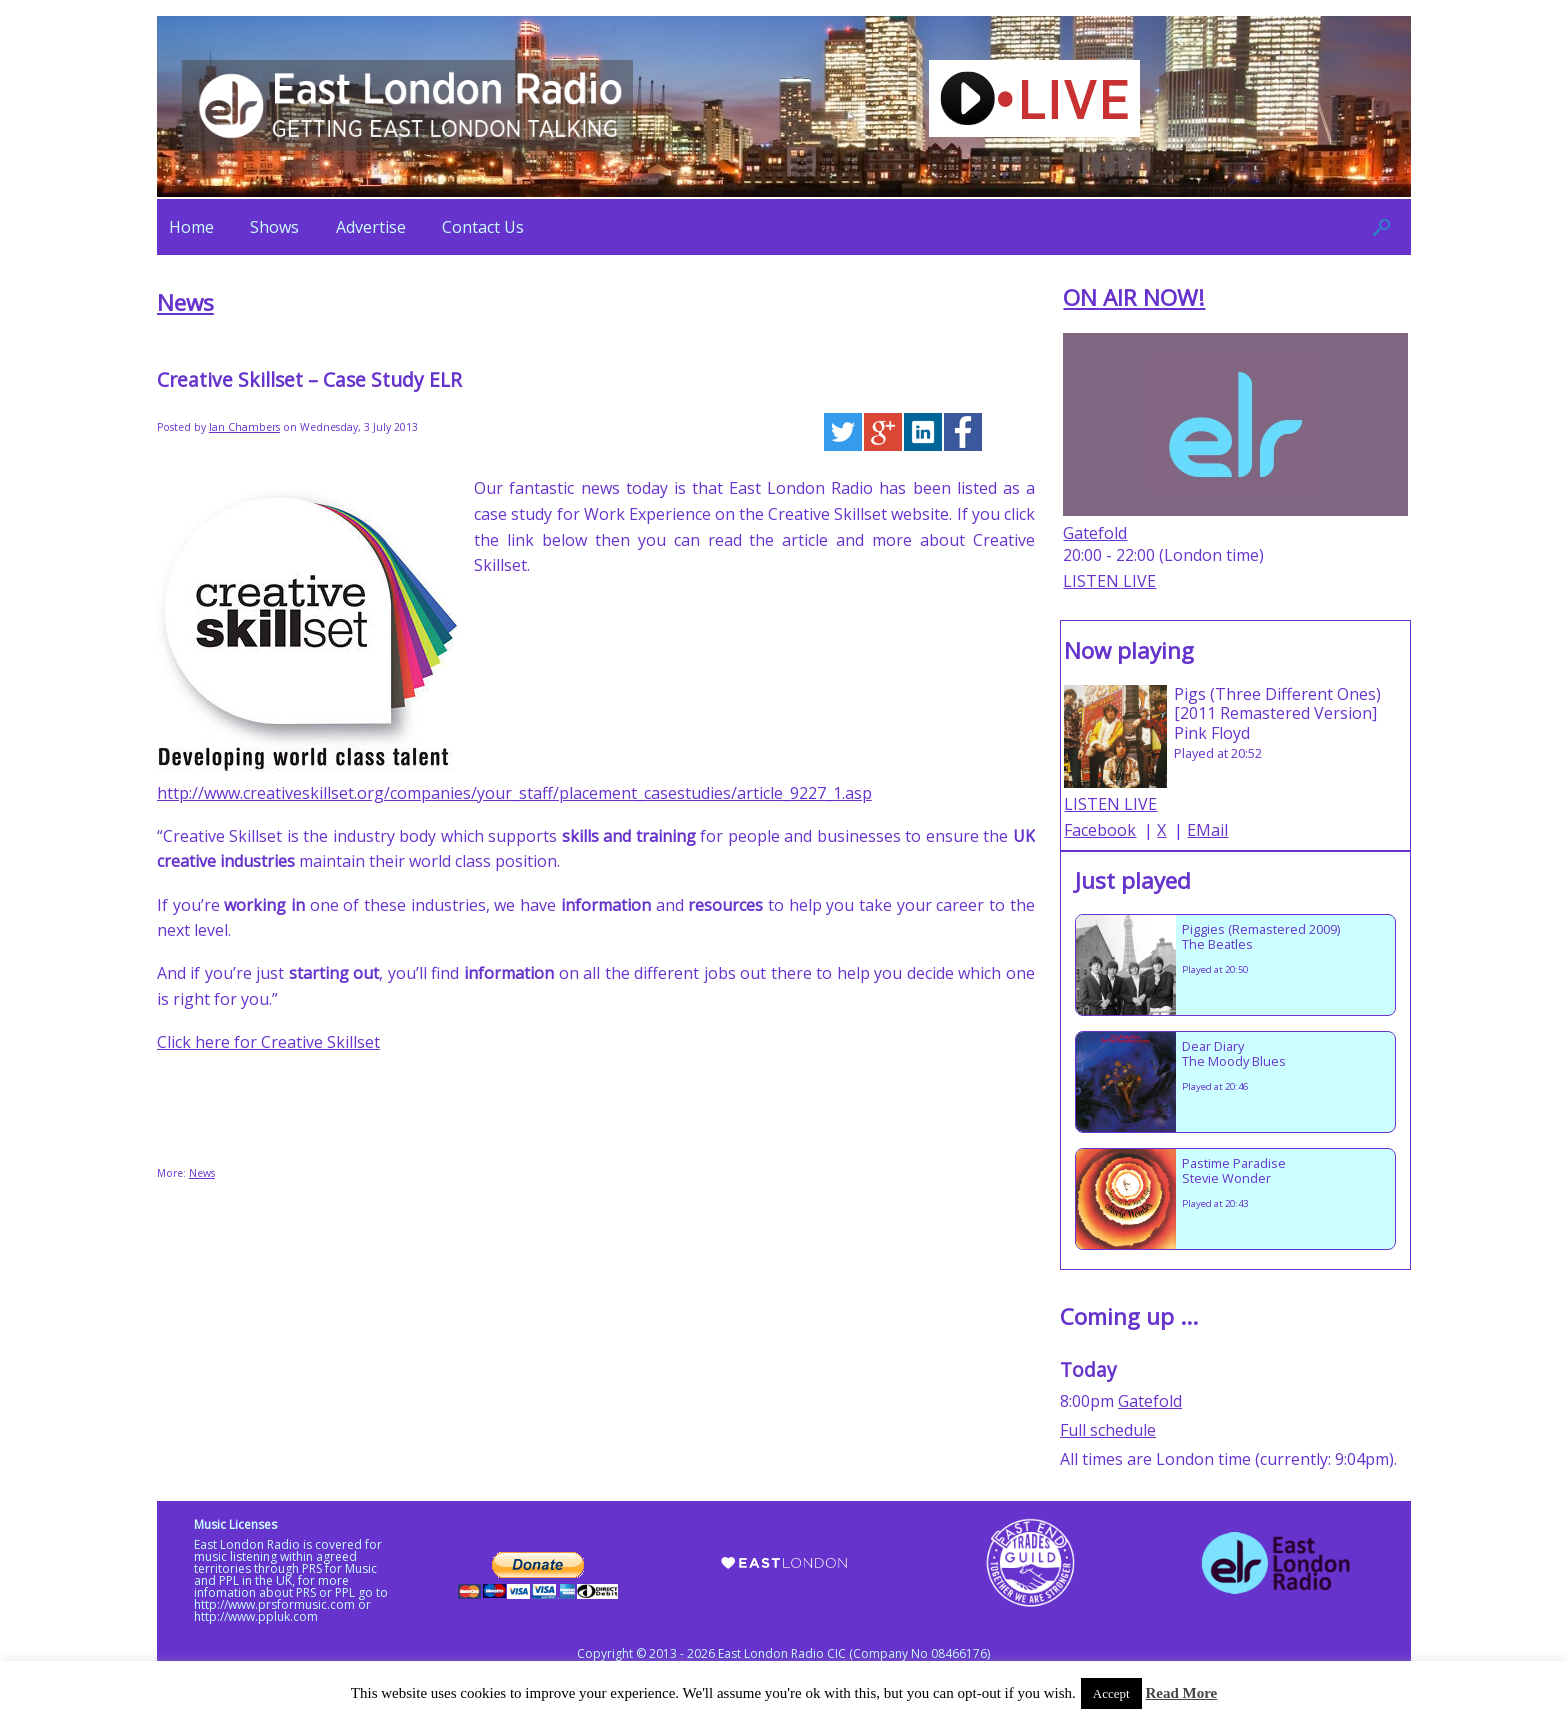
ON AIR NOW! (1134, 297)
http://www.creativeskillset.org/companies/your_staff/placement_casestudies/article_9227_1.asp (514, 793)
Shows (274, 227)
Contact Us (483, 227)
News (185, 302)
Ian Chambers (244, 427)
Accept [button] (1111, 1693)
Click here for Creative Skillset (268, 1042)
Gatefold (1095, 533)
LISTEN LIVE (1109, 581)
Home (191, 227)
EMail (1207, 830)
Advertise (371, 227)
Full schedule (1108, 1430)
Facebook (1100, 830)
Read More (1181, 1693)
